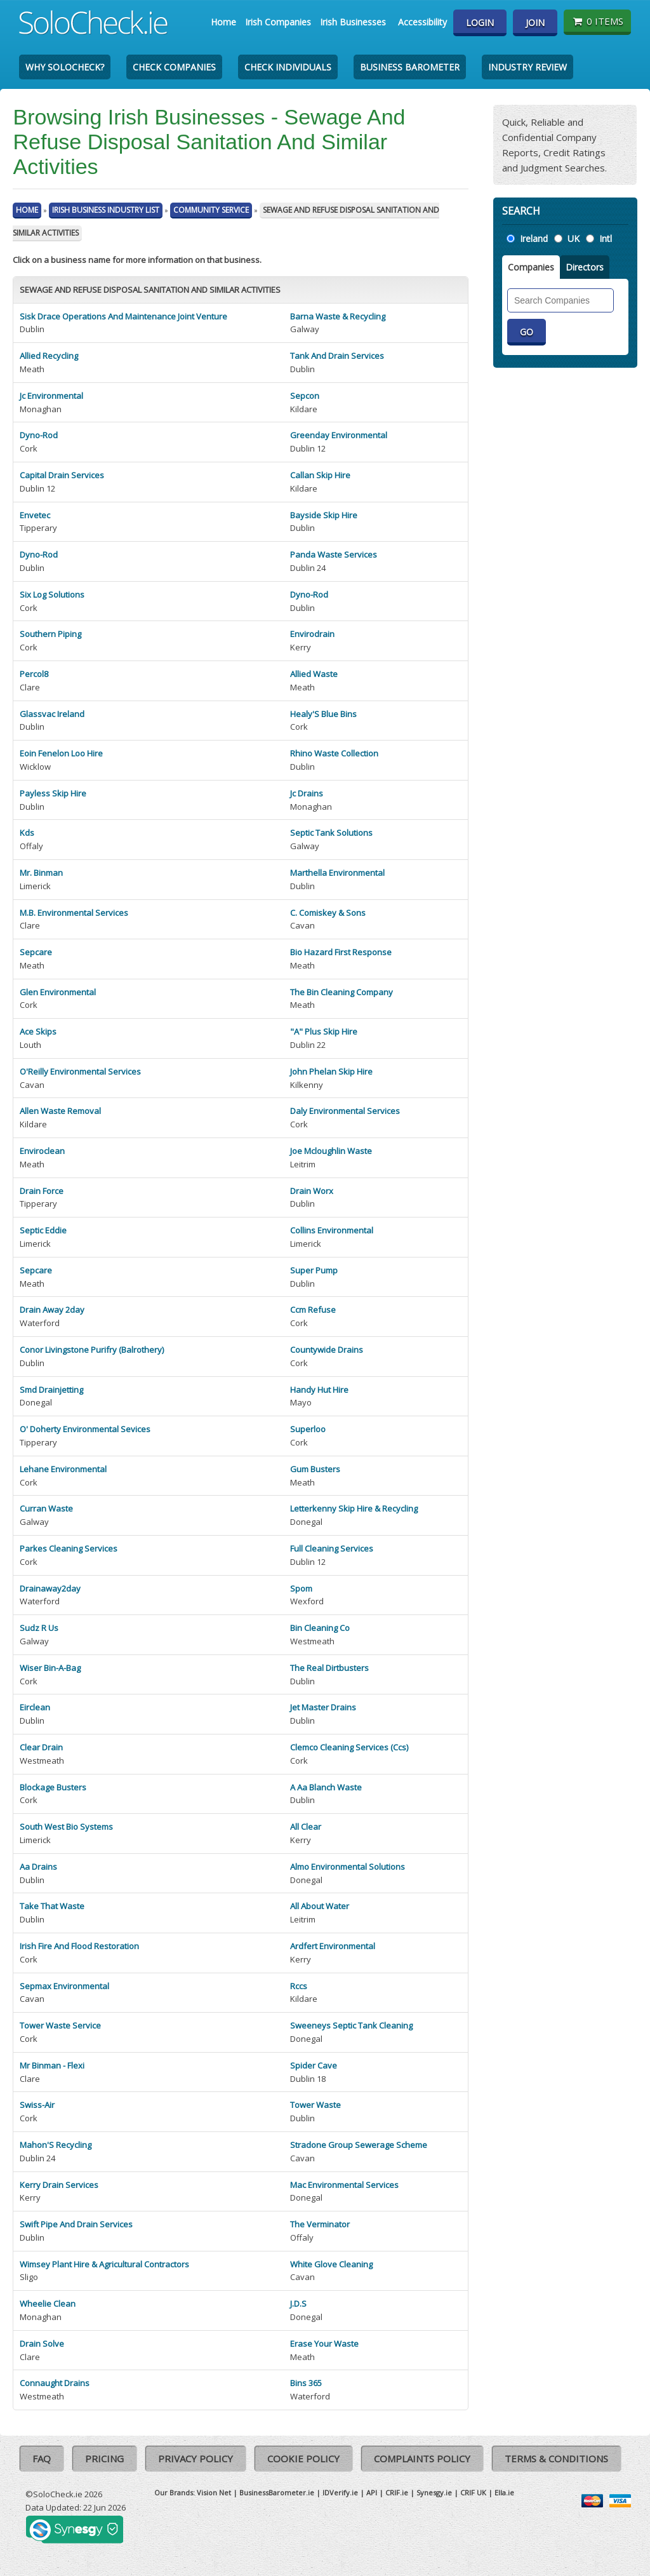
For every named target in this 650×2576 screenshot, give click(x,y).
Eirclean (35, 1707)
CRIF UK (473, 2492)
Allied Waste (314, 674)
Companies (531, 267)
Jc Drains (306, 793)
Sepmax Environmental (64, 1986)
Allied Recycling (49, 355)
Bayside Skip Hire (323, 515)
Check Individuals (287, 67)
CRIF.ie (396, 2492)
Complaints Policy (422, 2458)
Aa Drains (38, 1866)
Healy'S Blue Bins (323, 714)
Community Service (211, 210)
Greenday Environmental (338, 435)
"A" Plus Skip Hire (323, 1031)
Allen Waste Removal (60, 1111)
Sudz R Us (39, 1627)
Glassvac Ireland (52, 714)
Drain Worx (311, 1191)
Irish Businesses (353, 22)
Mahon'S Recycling (55, 2144)
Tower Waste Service (60, 2025)
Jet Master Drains (323, 1707)
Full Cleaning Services (331, 1548)
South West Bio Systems (66, 1826)
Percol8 (34, 674)
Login (480, 23)
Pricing (104, 2458)
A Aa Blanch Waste (326, 1787)
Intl (605, 238)
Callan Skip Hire (320, 475)
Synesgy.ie (434, 2492)
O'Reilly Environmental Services (80, 1071)
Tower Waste (315, 2104)
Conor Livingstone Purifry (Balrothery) (92, 1349)
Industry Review (527, 67)
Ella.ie (504, 2492)
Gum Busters (315, 1469)
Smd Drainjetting (51, 1389)
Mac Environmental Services (344, 2184)
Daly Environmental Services (345, 1111)
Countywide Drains (326, 1349)
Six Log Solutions (52, 594)
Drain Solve (42, 2343)
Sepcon (304, 395)
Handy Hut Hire (319, 1389)
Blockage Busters (53, 1787)
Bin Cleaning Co (320, 1627)
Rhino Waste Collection (334, 753)
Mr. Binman (41, 872)
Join (535, 23)
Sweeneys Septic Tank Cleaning (351, 2025)
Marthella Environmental (337, 872)
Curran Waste (46, 1508)
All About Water (319, 1906)
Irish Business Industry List (105, 210)
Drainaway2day (50, 1588)
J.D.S (298, 2303)
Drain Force (41, 1191)
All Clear (305, 1826)
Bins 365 (306, 2383)
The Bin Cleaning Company (341, 992)
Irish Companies (278, 22)
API (371, 2492)
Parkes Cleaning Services (68, 1548)
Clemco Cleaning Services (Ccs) (349, 1747)
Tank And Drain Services (337, 355)
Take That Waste (52, 1906)
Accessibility (422, 22)
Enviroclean (42, 1151)
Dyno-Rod (39, 435)
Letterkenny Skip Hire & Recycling (354, 1508)
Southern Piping (50, 634)
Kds (27, 832)
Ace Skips (38, 1031)
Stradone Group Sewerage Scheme (358, 2144)
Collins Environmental (331, 1230)
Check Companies (174, 67)
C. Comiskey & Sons (328, 912)
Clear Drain (41, 1747)
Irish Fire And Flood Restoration (79, 1946)
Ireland (534, 238)
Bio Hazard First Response (341, 952)
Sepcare (36, 952)
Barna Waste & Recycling (337, 316)
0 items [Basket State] (597, 21)
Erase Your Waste (324, 2343)
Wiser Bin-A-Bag (50, 1668)
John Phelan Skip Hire (331, 1071)
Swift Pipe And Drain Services (76, 2224)
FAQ (41, 2458)
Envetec (35, 515)
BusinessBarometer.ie (276, 2492)
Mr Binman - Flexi (52, 2065)
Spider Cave (313, 2065)
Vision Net (214, 2492)
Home (223, 22)
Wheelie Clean (48, 2303)
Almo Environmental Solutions (347, 1866)
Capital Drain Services (62, 475)
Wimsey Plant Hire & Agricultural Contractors (104, 2264)
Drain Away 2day (52, 1309)
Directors (585, 267)
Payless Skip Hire (53, 793)
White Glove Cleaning (331, 2264)
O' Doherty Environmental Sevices (85, 1429)
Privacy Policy (195, 2458)
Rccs (298, 1986)
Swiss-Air (37, 2104)
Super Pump (314, 1270)
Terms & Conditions (556, 2458)
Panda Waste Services (333, 554)
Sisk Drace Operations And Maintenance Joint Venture (123, 316)
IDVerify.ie (340, 2492)
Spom (301, 1588)
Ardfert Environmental (332, 1946)
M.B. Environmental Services (74, 912)
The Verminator (320, 2224)
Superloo (308, 1429)
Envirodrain (312, 634)
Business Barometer (410, 67)
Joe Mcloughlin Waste (331, 1151)
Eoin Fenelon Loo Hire (61, 753)
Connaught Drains (55, 2383)
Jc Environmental (51, 395)
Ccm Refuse (313, 1309)
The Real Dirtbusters (329, 1668)
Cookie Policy (303, 2458)
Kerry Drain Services (59, 2184)
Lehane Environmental (63, 1469)
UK (573, 238)
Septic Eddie (43, 1230)
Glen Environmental (58, 992)
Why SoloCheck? (64, 67)
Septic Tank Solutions (331, 832)
